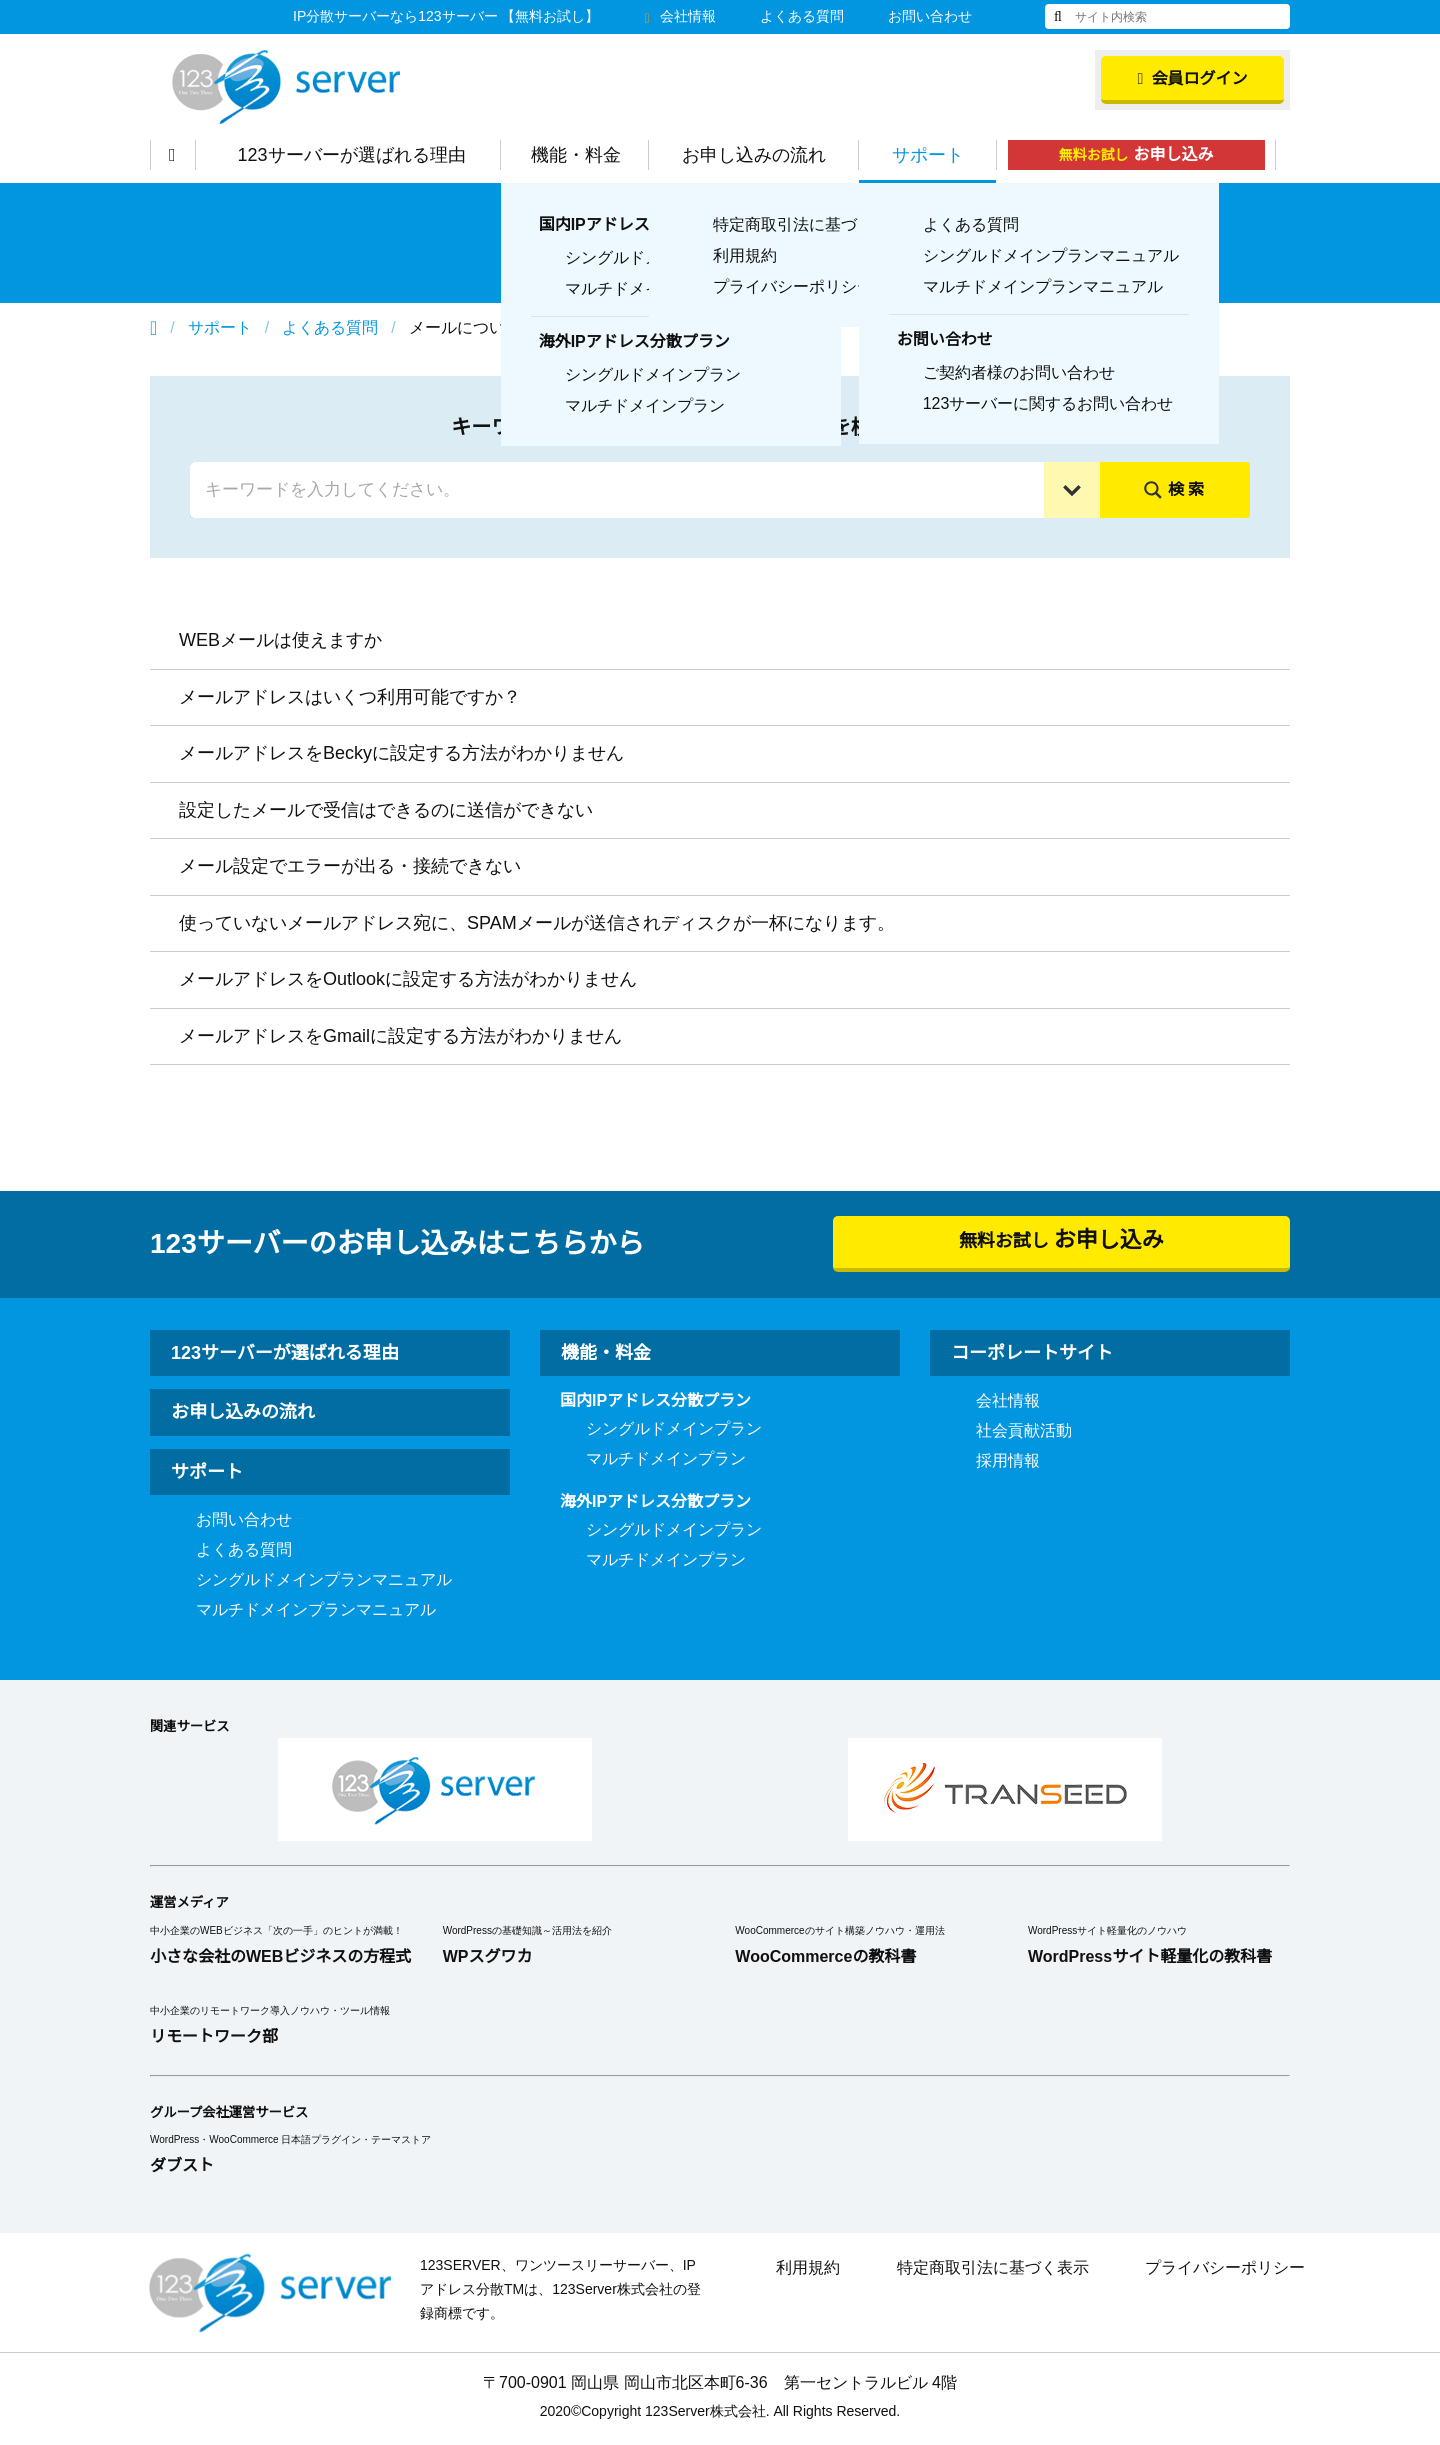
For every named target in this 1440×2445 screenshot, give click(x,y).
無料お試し (1146, 155)
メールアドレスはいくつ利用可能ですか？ (350, 697)
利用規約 (808, 2268)
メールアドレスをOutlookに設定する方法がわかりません (411, 979)
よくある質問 (802, 16)
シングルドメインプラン (674, 1429)
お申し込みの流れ (764, 155)
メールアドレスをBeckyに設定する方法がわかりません (401, 753)
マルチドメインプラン (666, 1459)
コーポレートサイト (1032, 1353)
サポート (938, 155)
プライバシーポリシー (1225, 2268)
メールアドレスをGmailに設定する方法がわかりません (400, 1036)
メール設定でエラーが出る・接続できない (350, 866)
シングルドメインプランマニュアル (324, 1580)
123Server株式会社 (286, 87)
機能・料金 (586, 155)
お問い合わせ (930, 16)
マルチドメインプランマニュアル (316, 1610)
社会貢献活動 (1024, 1431)
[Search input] (622, 490)
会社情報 (680, 16)
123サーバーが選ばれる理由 (362, 155)
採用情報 (1008, 1461)
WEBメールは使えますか (279, 640)
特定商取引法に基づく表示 (993, 2268)
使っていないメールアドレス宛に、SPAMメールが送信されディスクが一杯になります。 (532, 923)
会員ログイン (1192, 79)
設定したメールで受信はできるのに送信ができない (386, 810)
